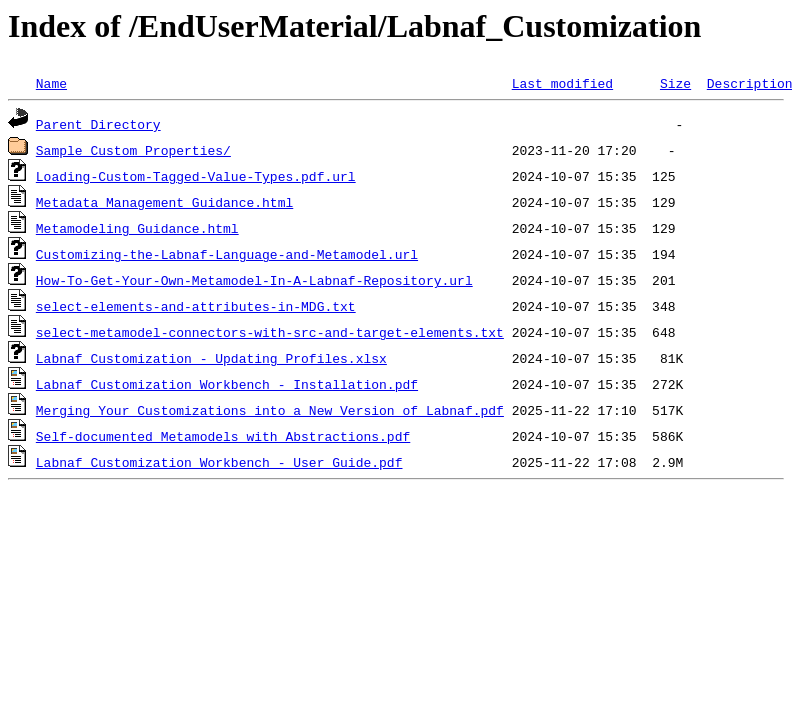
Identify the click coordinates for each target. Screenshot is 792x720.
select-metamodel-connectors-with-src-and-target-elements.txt (270, 332)
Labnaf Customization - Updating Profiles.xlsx (211, 358)
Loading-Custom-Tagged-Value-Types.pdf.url (196, 176)
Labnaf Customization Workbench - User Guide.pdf (219, 462)
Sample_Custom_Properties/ (133, 150)
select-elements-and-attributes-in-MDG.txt (196, 306)
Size (675, 83)
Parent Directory (98, 124)
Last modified (562, 83)
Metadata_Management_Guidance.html (164, 202)
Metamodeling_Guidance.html (137, 228)
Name (51, 83)
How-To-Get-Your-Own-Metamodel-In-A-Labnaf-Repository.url (254, 280)
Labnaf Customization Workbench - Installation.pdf (227, 384)
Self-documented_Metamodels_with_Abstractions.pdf (223, 436)
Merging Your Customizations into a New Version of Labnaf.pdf (270, 410)
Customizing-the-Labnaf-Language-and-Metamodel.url (227, 254)
